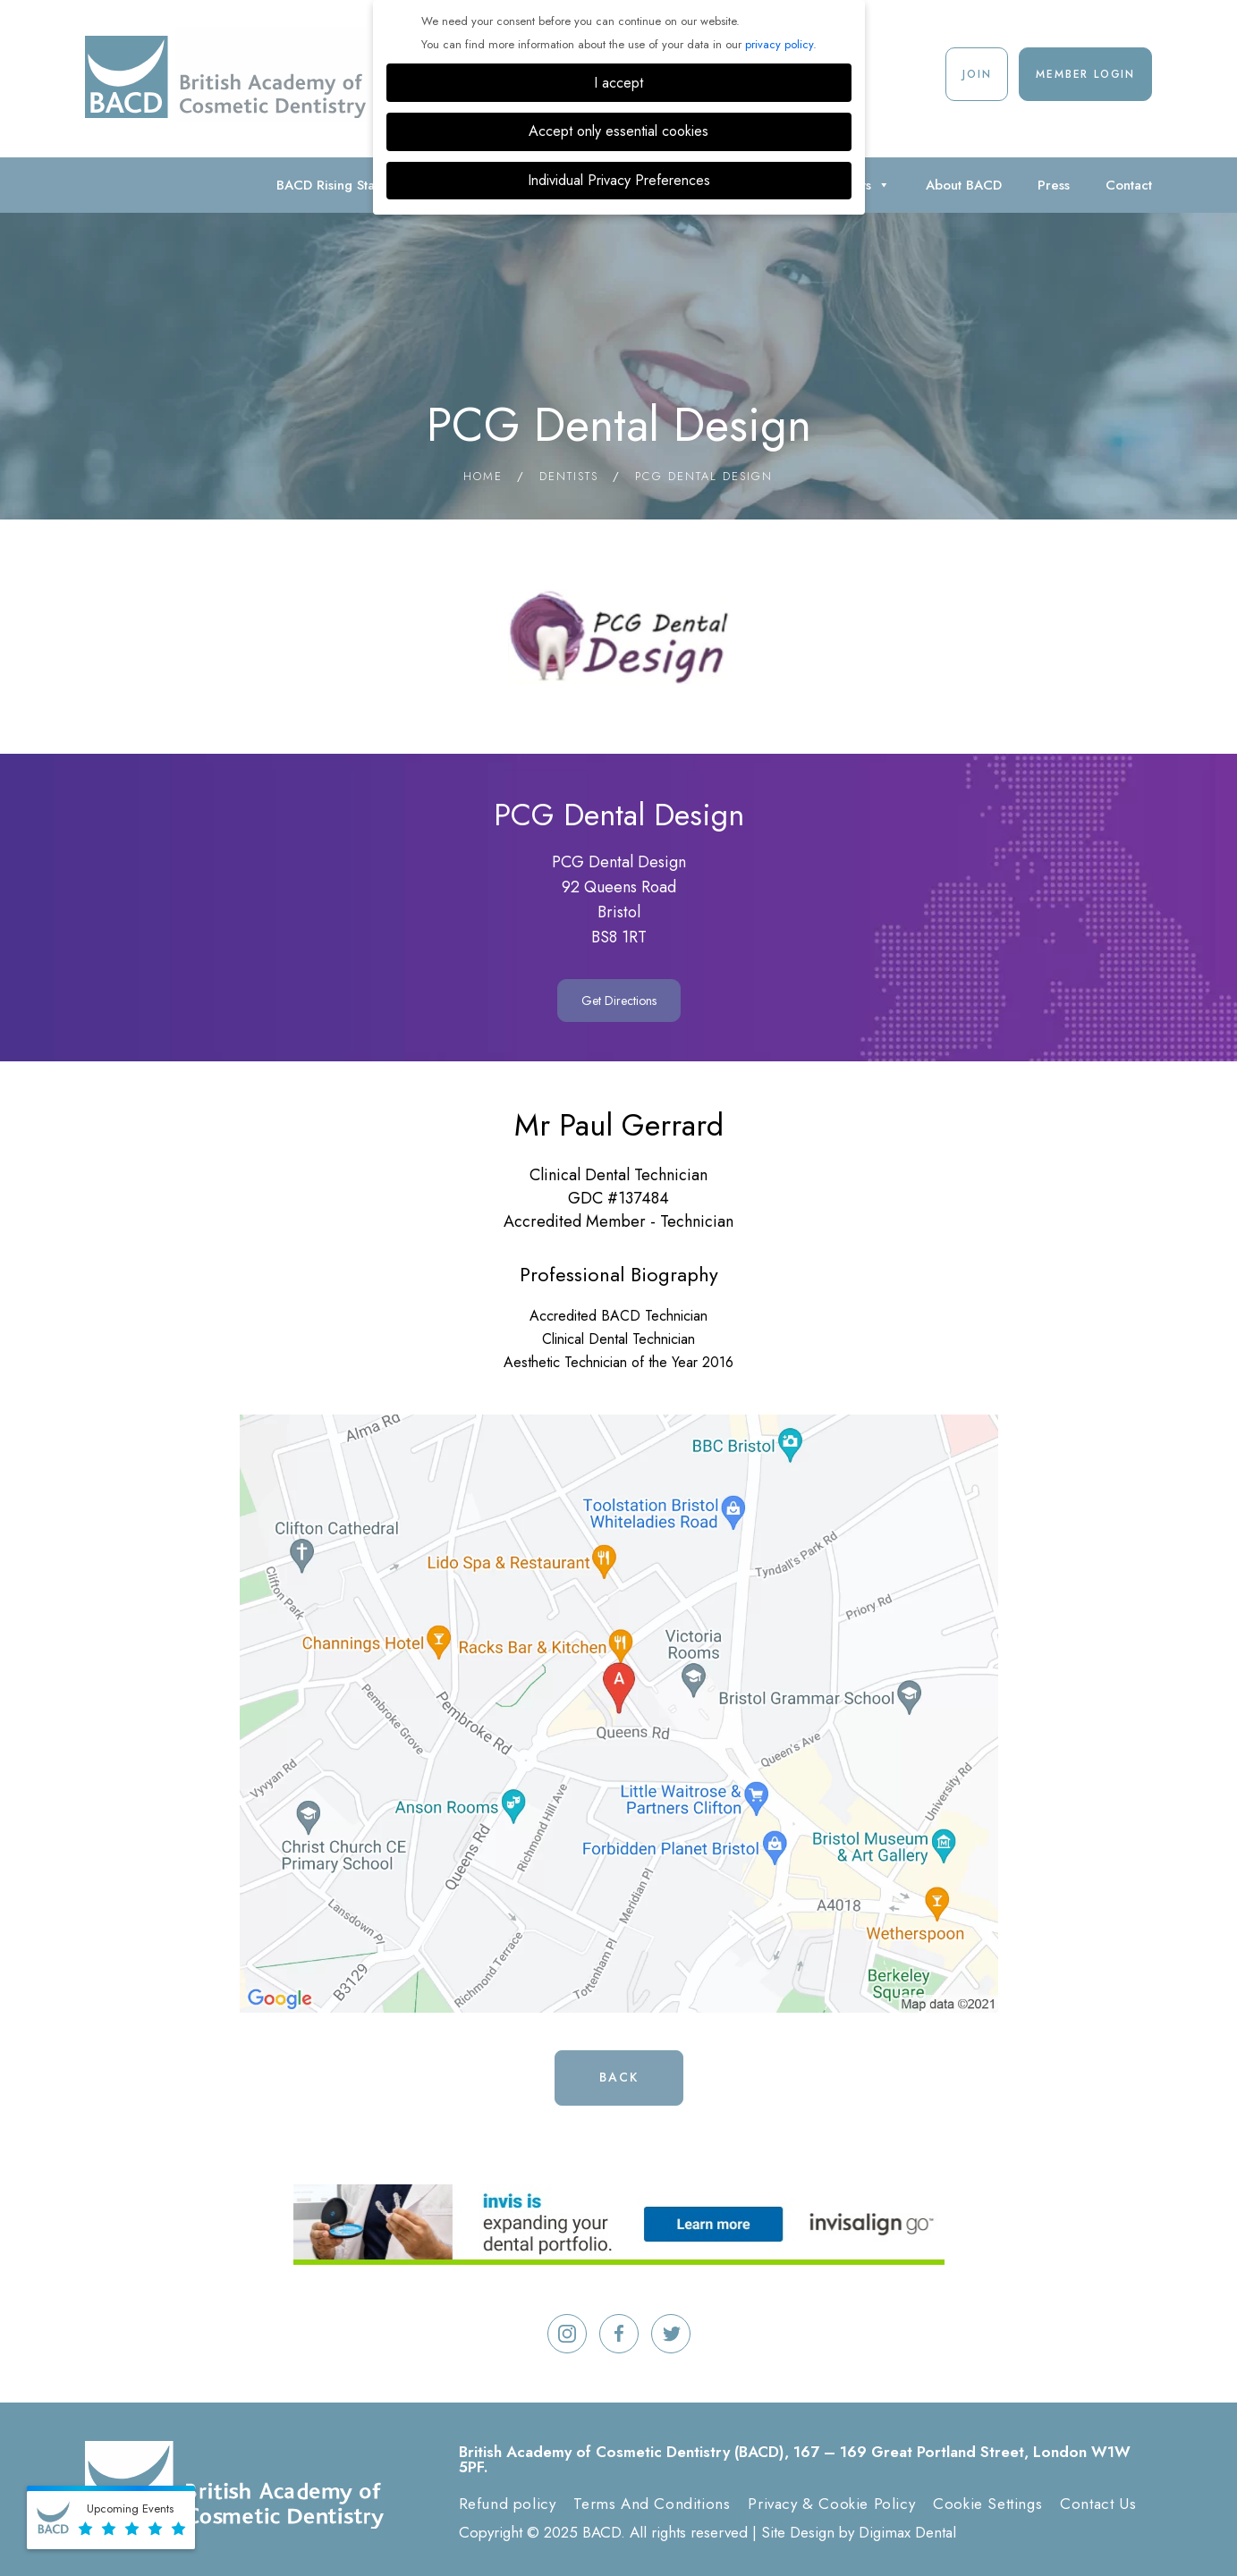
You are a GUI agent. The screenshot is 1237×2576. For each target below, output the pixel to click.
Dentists (568, 476)
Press (1054, 185)
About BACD (964, 185)
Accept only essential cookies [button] (618, 131)
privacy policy (779, 44)
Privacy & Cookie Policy (831, 2503)
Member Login (1085, 74)
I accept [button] (618, 82)
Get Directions (619, 1000)
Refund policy (507, 2503)
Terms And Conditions (651, 2503)
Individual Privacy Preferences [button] (619, 180)
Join (976, 74)
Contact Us (1098, 2503)
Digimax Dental (907, 2532)
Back (619, 2077)
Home (483, 476)
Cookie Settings (987, 2503)
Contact (1129, 185)
